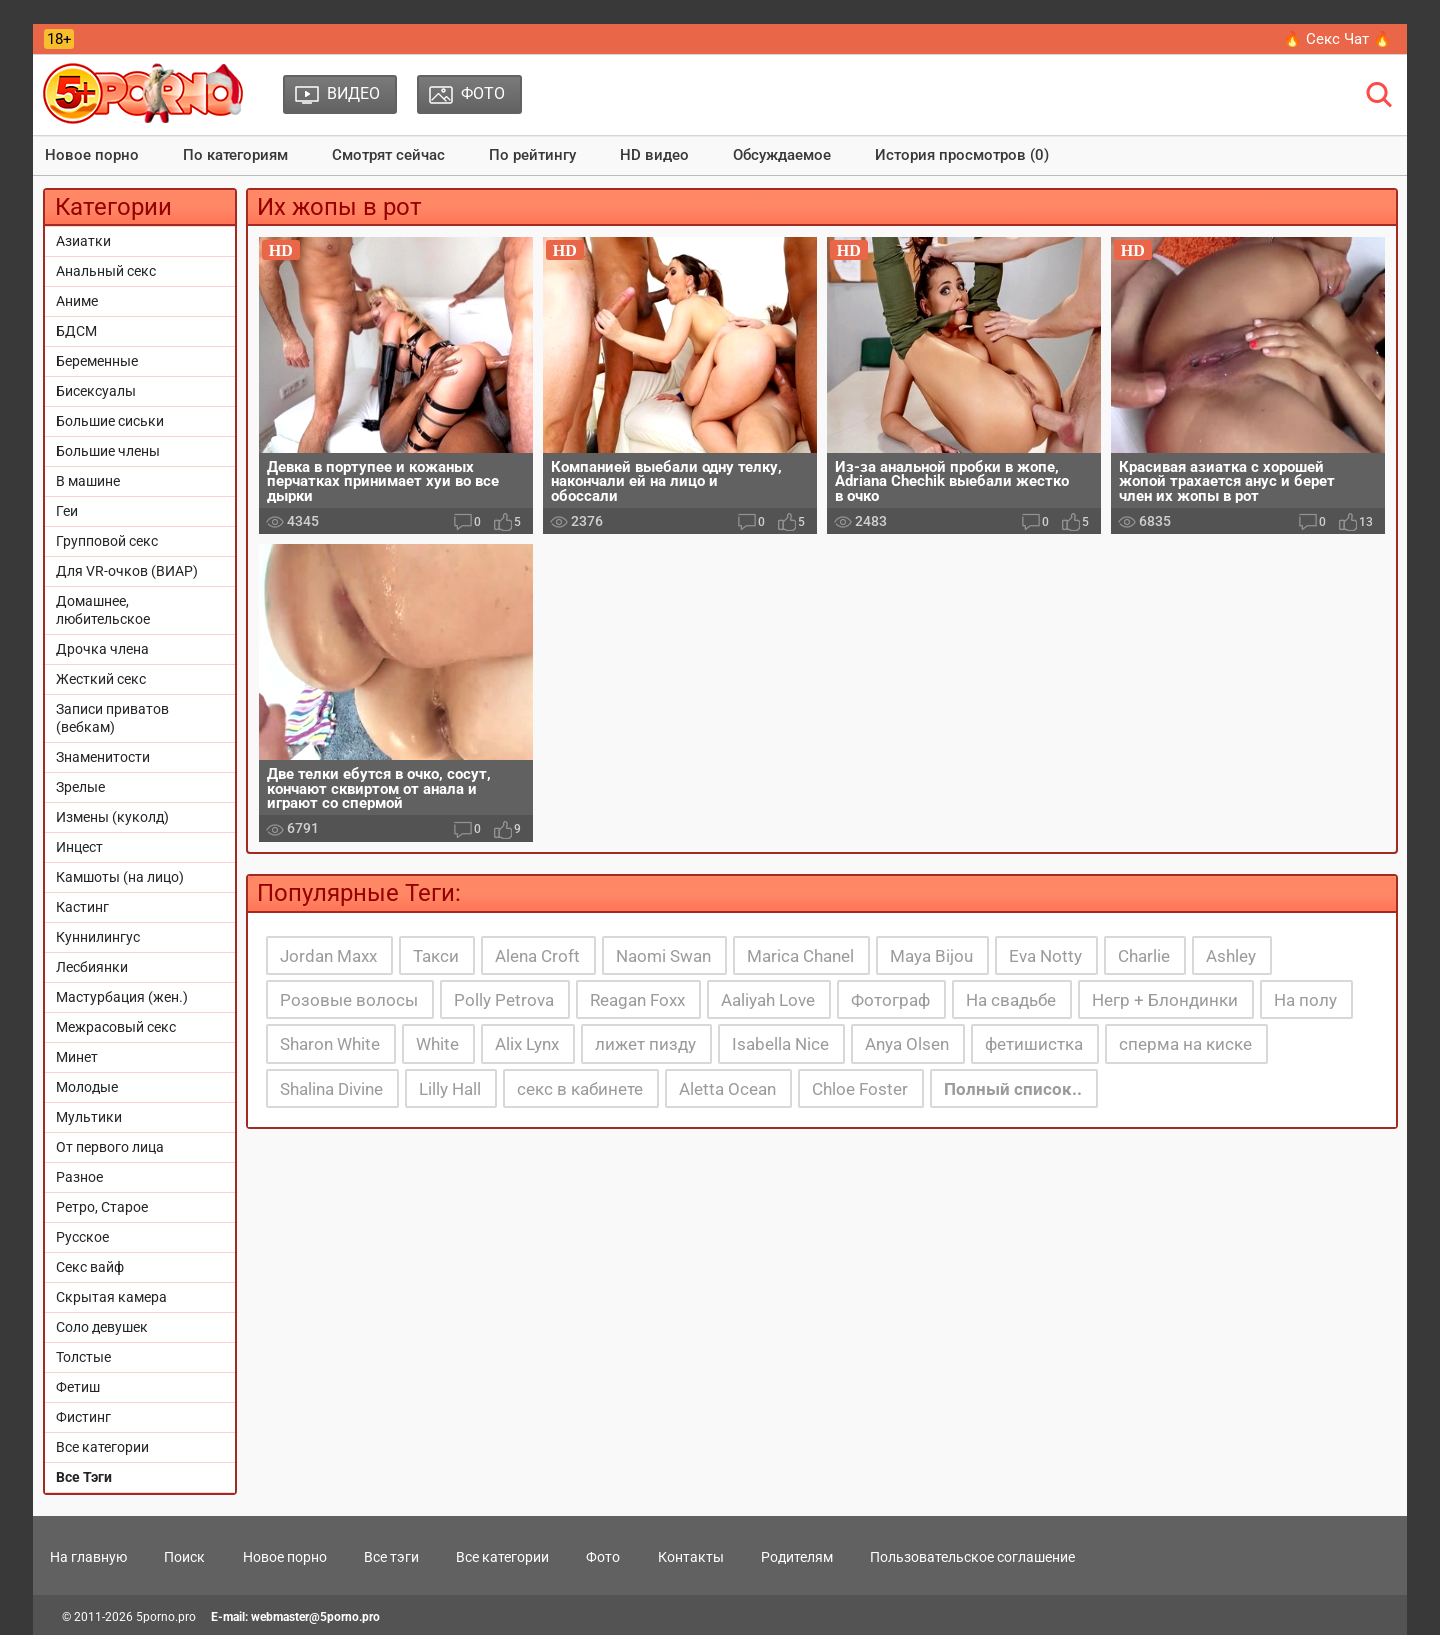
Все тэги (391, 1557)
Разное (79, 1177)
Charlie (1144, 956)
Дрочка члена (102, 649)
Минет (77, 1057)
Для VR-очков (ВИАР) (127, 571)
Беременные (97, 361)
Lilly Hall (450, 1089)
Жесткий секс (101, 679)
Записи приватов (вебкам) (112, 718)
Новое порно (92, 155)
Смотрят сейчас (388, 155)
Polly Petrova (504, 1000)
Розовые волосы (349, 1000)
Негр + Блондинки (1165, 1000)
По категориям (235, 155)
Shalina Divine (331, 1089)
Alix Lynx (527, 1044)
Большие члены (108, 451)
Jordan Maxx (328, 956)
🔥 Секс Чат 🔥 (1337, 39)
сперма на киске (1185, 1044)
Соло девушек (102, 1327)
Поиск (184, 1557)
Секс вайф (90, 1267)
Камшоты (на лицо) (120, 877)
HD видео (654, 155)
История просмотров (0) (962, 155)
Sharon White (330, 1044)
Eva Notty (1045, 956)
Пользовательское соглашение (972, 1557)
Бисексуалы (96, 391)
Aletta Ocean (727, 1089)
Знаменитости (103, 757)
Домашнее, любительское (103, 610)
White (437, 1044)
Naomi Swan (663, 956)
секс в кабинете (580, 1089)
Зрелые (80, 787)
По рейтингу (532, 155)
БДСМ (76, 331)
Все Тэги (84, 1477)
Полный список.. (1013, 1089)
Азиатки (83, 241)
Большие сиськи (110, 421)
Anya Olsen (907, 1044)
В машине (88, 481)
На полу (1305, 1000)
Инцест (79, 847)
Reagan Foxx (637, 1000)
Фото (603, 1557)
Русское (82, 1237)
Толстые (83, 1357)
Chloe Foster (860, 1089)
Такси (436, 956)
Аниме (77, 301)
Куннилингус (98, 937)
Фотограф (890, 1000)
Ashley (1231, 956)
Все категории (102, 1447)
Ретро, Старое (102, 1207)
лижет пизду (645, 1044)
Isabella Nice (780, 1044)
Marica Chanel (800, 956)
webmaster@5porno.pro (315, 1617)
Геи (67, 511)
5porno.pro (166, 1617)
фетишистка (1034, 1044)
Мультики (89, 1117)
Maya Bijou (931, 956)
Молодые (87, 1087)
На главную (88, 1557)
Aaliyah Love (768, 1000)
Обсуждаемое (782, 155)
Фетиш (78, 1387)
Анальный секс (106, 271)
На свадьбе (1011, 1000)
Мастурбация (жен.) (122, 997)
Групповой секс (107, 541)
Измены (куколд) (112, 817)
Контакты (691, 1557)
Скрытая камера (111, 1297)
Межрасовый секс (116, 1027)
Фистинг (83, 1417)
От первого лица (110, 1147)
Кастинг (82, 907)
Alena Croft (537, 956)
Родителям (797, 1557)
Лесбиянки (92, 967)
